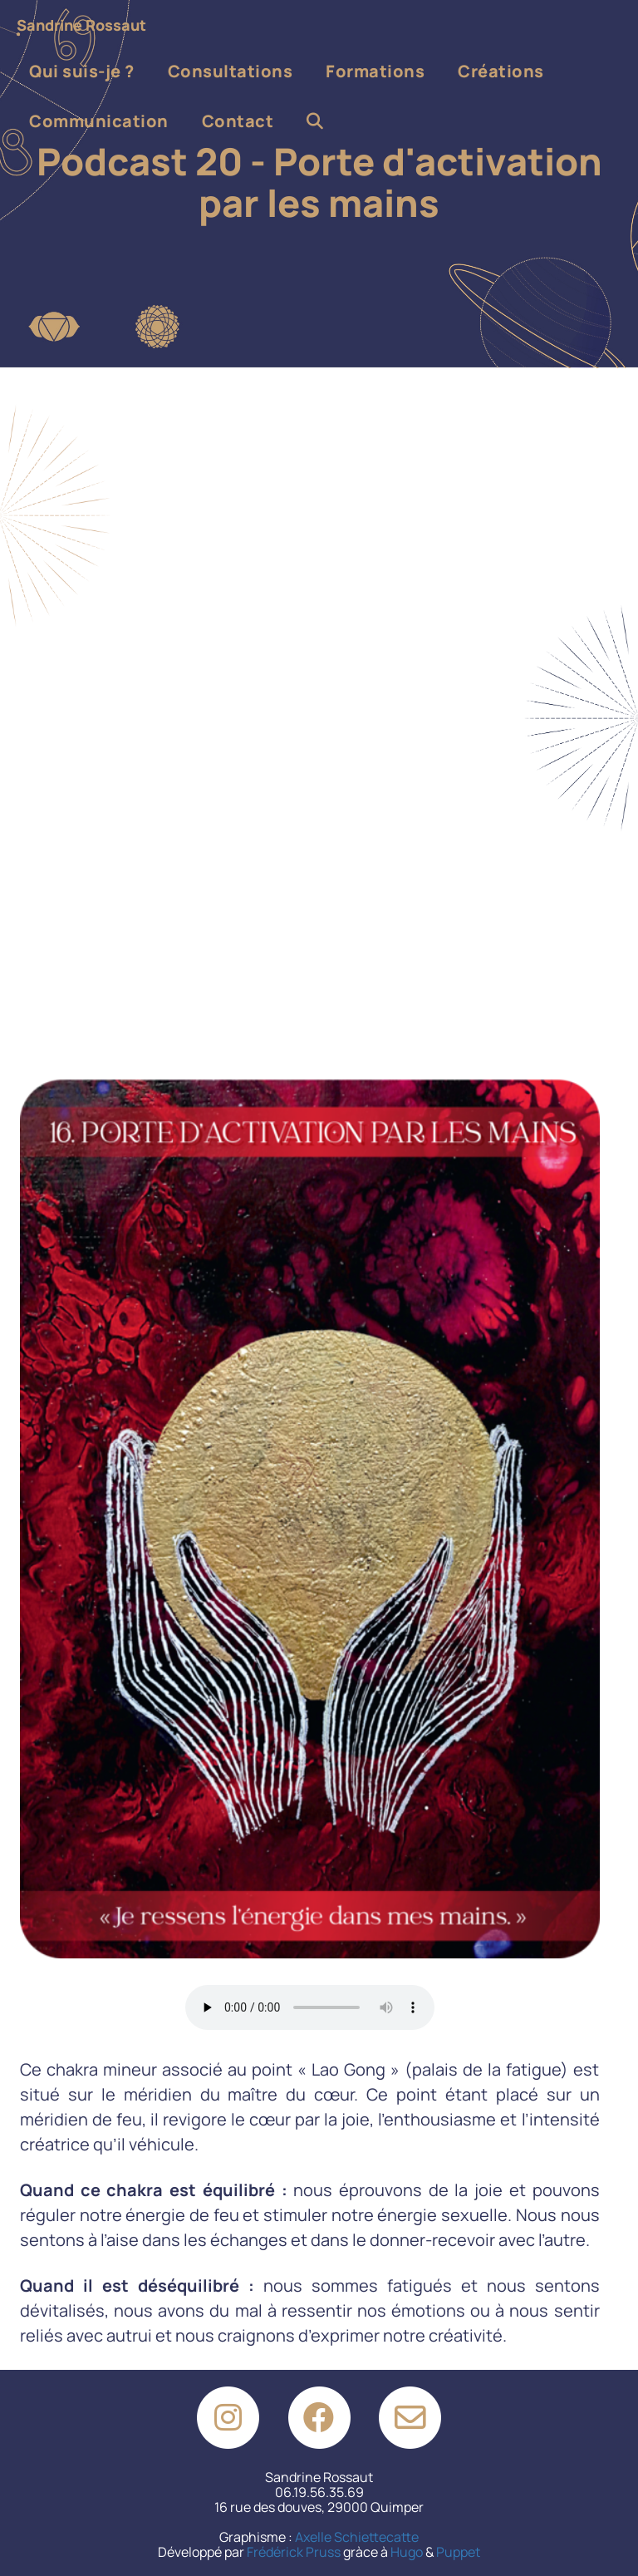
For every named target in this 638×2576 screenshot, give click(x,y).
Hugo (406, 2552)
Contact (238, 121)
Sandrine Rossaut (81, 25)
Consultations (230, 71)
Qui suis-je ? (82, 71)
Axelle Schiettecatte (357, 2537)
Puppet (458, 2552)
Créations (501, 71)
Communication (99, 121)
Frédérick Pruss (294, 2552)
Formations (375, 71)
